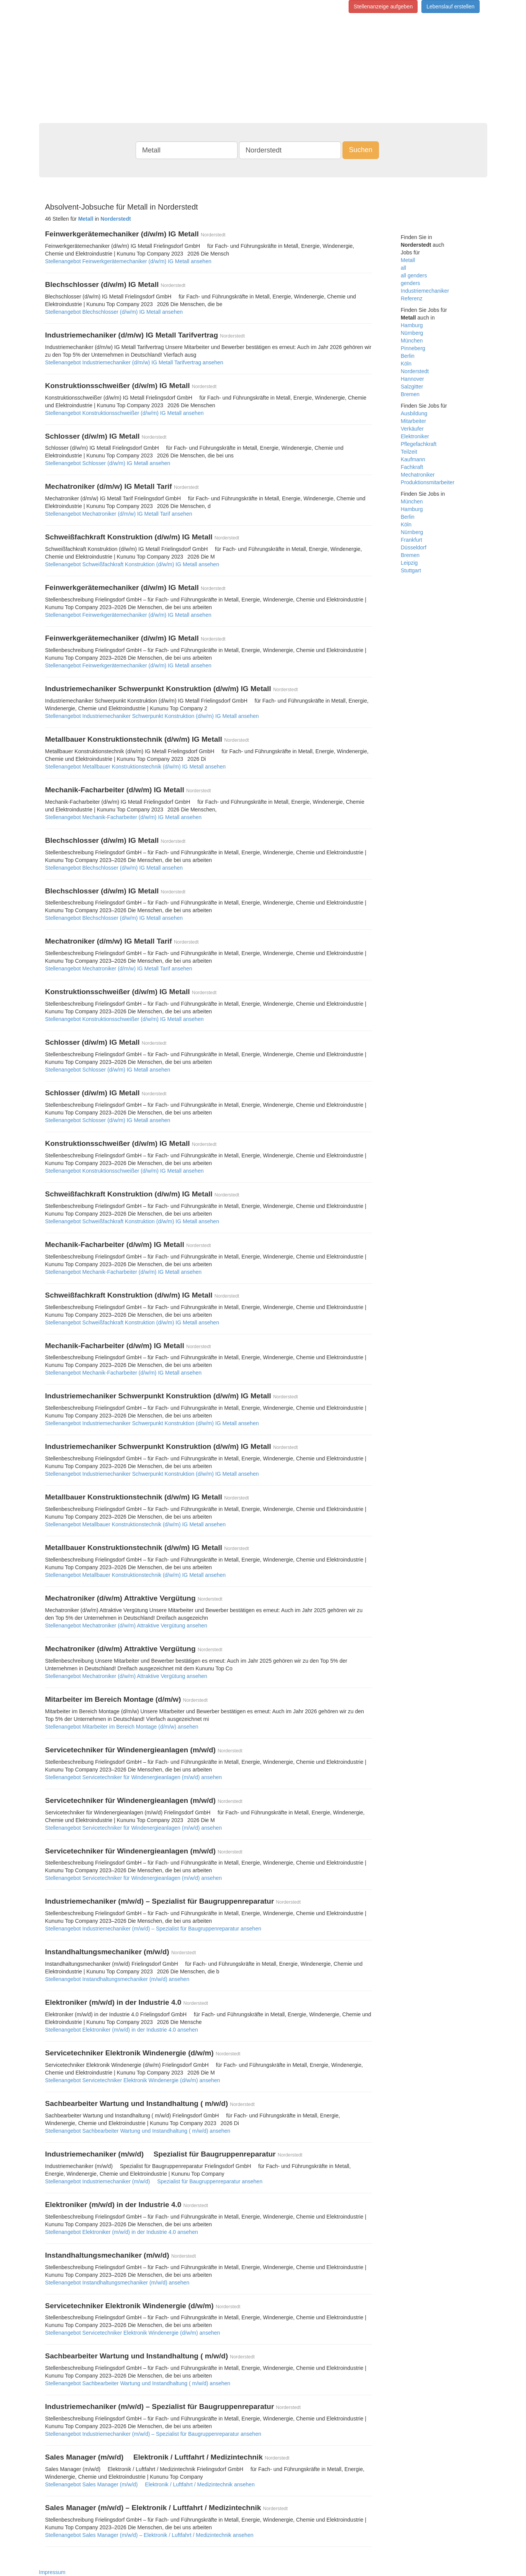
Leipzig (409, 563)
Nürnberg (412, 333)
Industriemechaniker (425, 291)
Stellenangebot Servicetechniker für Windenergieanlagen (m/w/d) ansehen (133, 1777)
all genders (414, 275)
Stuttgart (411, 570)
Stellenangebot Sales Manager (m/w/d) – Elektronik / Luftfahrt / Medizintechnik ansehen (149, 2535)
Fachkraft (412, 467)
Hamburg (412, 325)
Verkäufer (412, 429)
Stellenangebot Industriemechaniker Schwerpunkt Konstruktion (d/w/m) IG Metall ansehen (152, 716)
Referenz (412, 298)
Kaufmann (413, 459)
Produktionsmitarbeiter (427, 482)
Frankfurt (411, 540)
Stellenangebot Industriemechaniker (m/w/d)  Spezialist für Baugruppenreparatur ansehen (153, 2181)
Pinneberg (413, 348)
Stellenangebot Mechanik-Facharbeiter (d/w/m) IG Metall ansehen (123, 817)
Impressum (52, 2572)
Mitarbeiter (413, 421)
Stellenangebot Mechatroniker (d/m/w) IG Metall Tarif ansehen (118, 514)
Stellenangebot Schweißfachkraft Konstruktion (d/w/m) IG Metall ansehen (132, 564)
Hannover (412, 379)
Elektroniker (415, 436)
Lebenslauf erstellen (450, 6)
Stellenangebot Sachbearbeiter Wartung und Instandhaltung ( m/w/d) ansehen (138, 2131)
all (403, 268)
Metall (408, 260)
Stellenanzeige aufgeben (383, 6)
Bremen (410, 394)
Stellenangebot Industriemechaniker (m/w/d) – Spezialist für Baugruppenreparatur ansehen (153, 1928)
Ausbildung (414, 413)
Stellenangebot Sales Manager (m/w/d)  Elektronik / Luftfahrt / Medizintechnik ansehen (150, 2484)
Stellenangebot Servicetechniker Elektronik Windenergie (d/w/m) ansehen (132, 2080)
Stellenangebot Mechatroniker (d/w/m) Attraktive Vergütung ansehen (126, 1625)
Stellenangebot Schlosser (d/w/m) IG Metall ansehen (107, 463)
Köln (406, 364)
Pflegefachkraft (418, 444)
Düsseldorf (413, 547)
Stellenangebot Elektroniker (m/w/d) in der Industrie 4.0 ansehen (121, 2030)
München (412, 341)
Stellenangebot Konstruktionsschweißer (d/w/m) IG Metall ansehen (124, 413)
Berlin (408, 356)
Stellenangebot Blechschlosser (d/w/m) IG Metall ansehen (114, 312)
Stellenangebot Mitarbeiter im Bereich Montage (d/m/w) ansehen (121, 1727)
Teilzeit (409, 452)
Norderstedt (415, 371)
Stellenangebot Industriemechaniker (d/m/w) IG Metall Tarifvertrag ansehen (134, 362)
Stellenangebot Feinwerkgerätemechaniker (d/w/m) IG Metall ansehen (128, 261)
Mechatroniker (418, 475)
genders (410, 283)
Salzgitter (412, 386)
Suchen (360, 150)
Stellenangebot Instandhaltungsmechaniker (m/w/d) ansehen (117, 1979)
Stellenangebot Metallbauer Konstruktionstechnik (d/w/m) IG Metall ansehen (135, 767)
